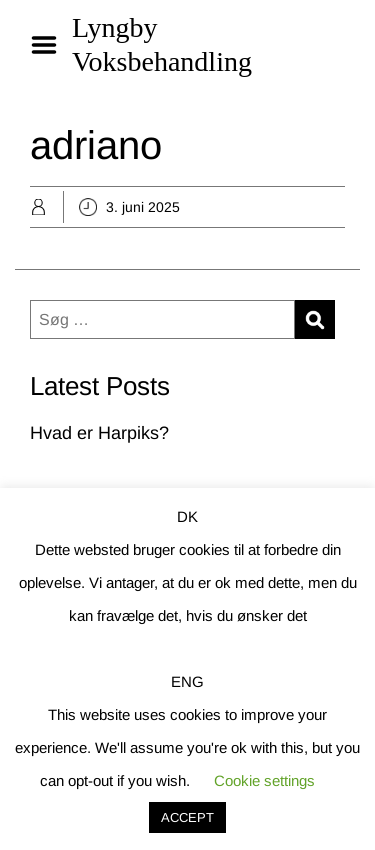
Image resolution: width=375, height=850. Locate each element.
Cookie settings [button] (264, 780)
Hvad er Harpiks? (99, 433)
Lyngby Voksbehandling (162, 44)
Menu (51, 45)
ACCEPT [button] (187, 817)
